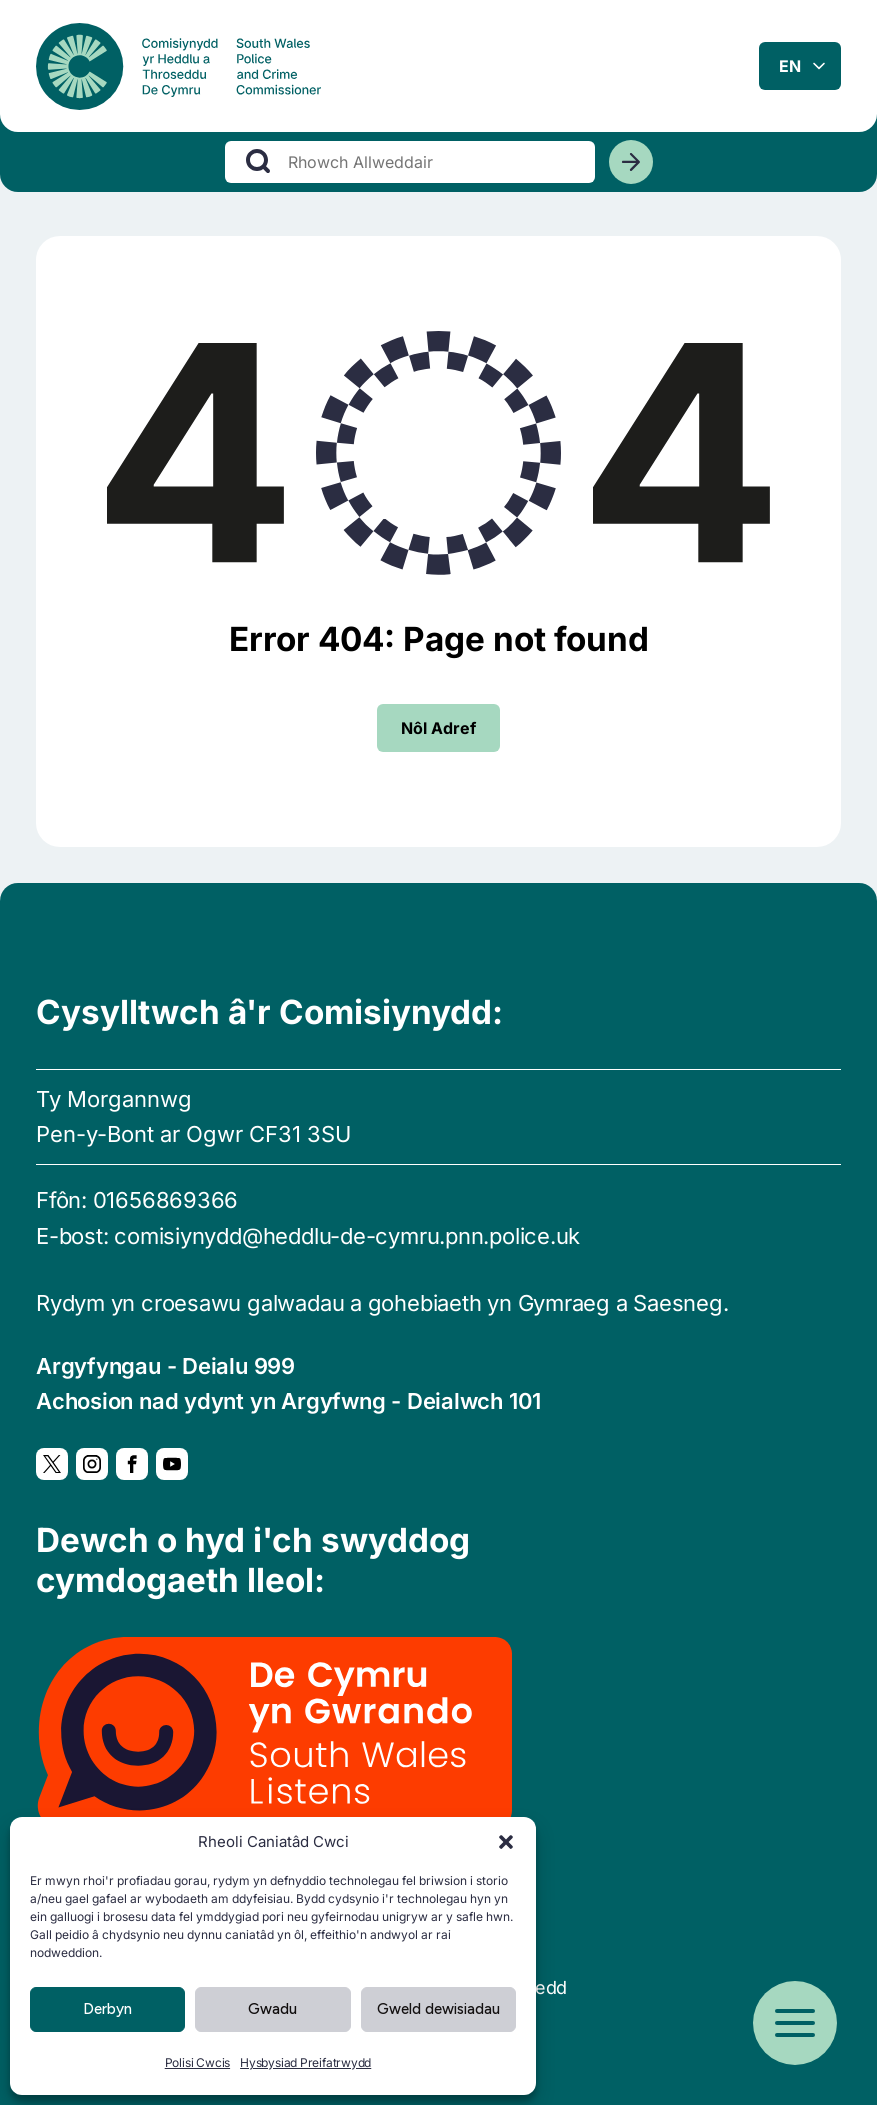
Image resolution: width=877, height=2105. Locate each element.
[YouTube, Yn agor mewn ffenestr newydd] (172, 1464)
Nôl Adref (438, 728)
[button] (506, 1842)
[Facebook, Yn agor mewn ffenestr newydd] (132, 1464)
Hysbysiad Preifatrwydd (305, 2062)
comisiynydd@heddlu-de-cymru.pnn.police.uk (347, 1236)
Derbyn (107, 2009)
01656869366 (166, 1200)
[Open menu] (795, 2023)
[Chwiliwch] (631, 169)
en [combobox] (790, 69)
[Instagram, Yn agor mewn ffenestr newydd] (92, 1464)
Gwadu (272, 2009)
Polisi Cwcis (197, 2062)
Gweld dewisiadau (438, 2009)
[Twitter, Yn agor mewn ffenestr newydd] (52, 1464)
